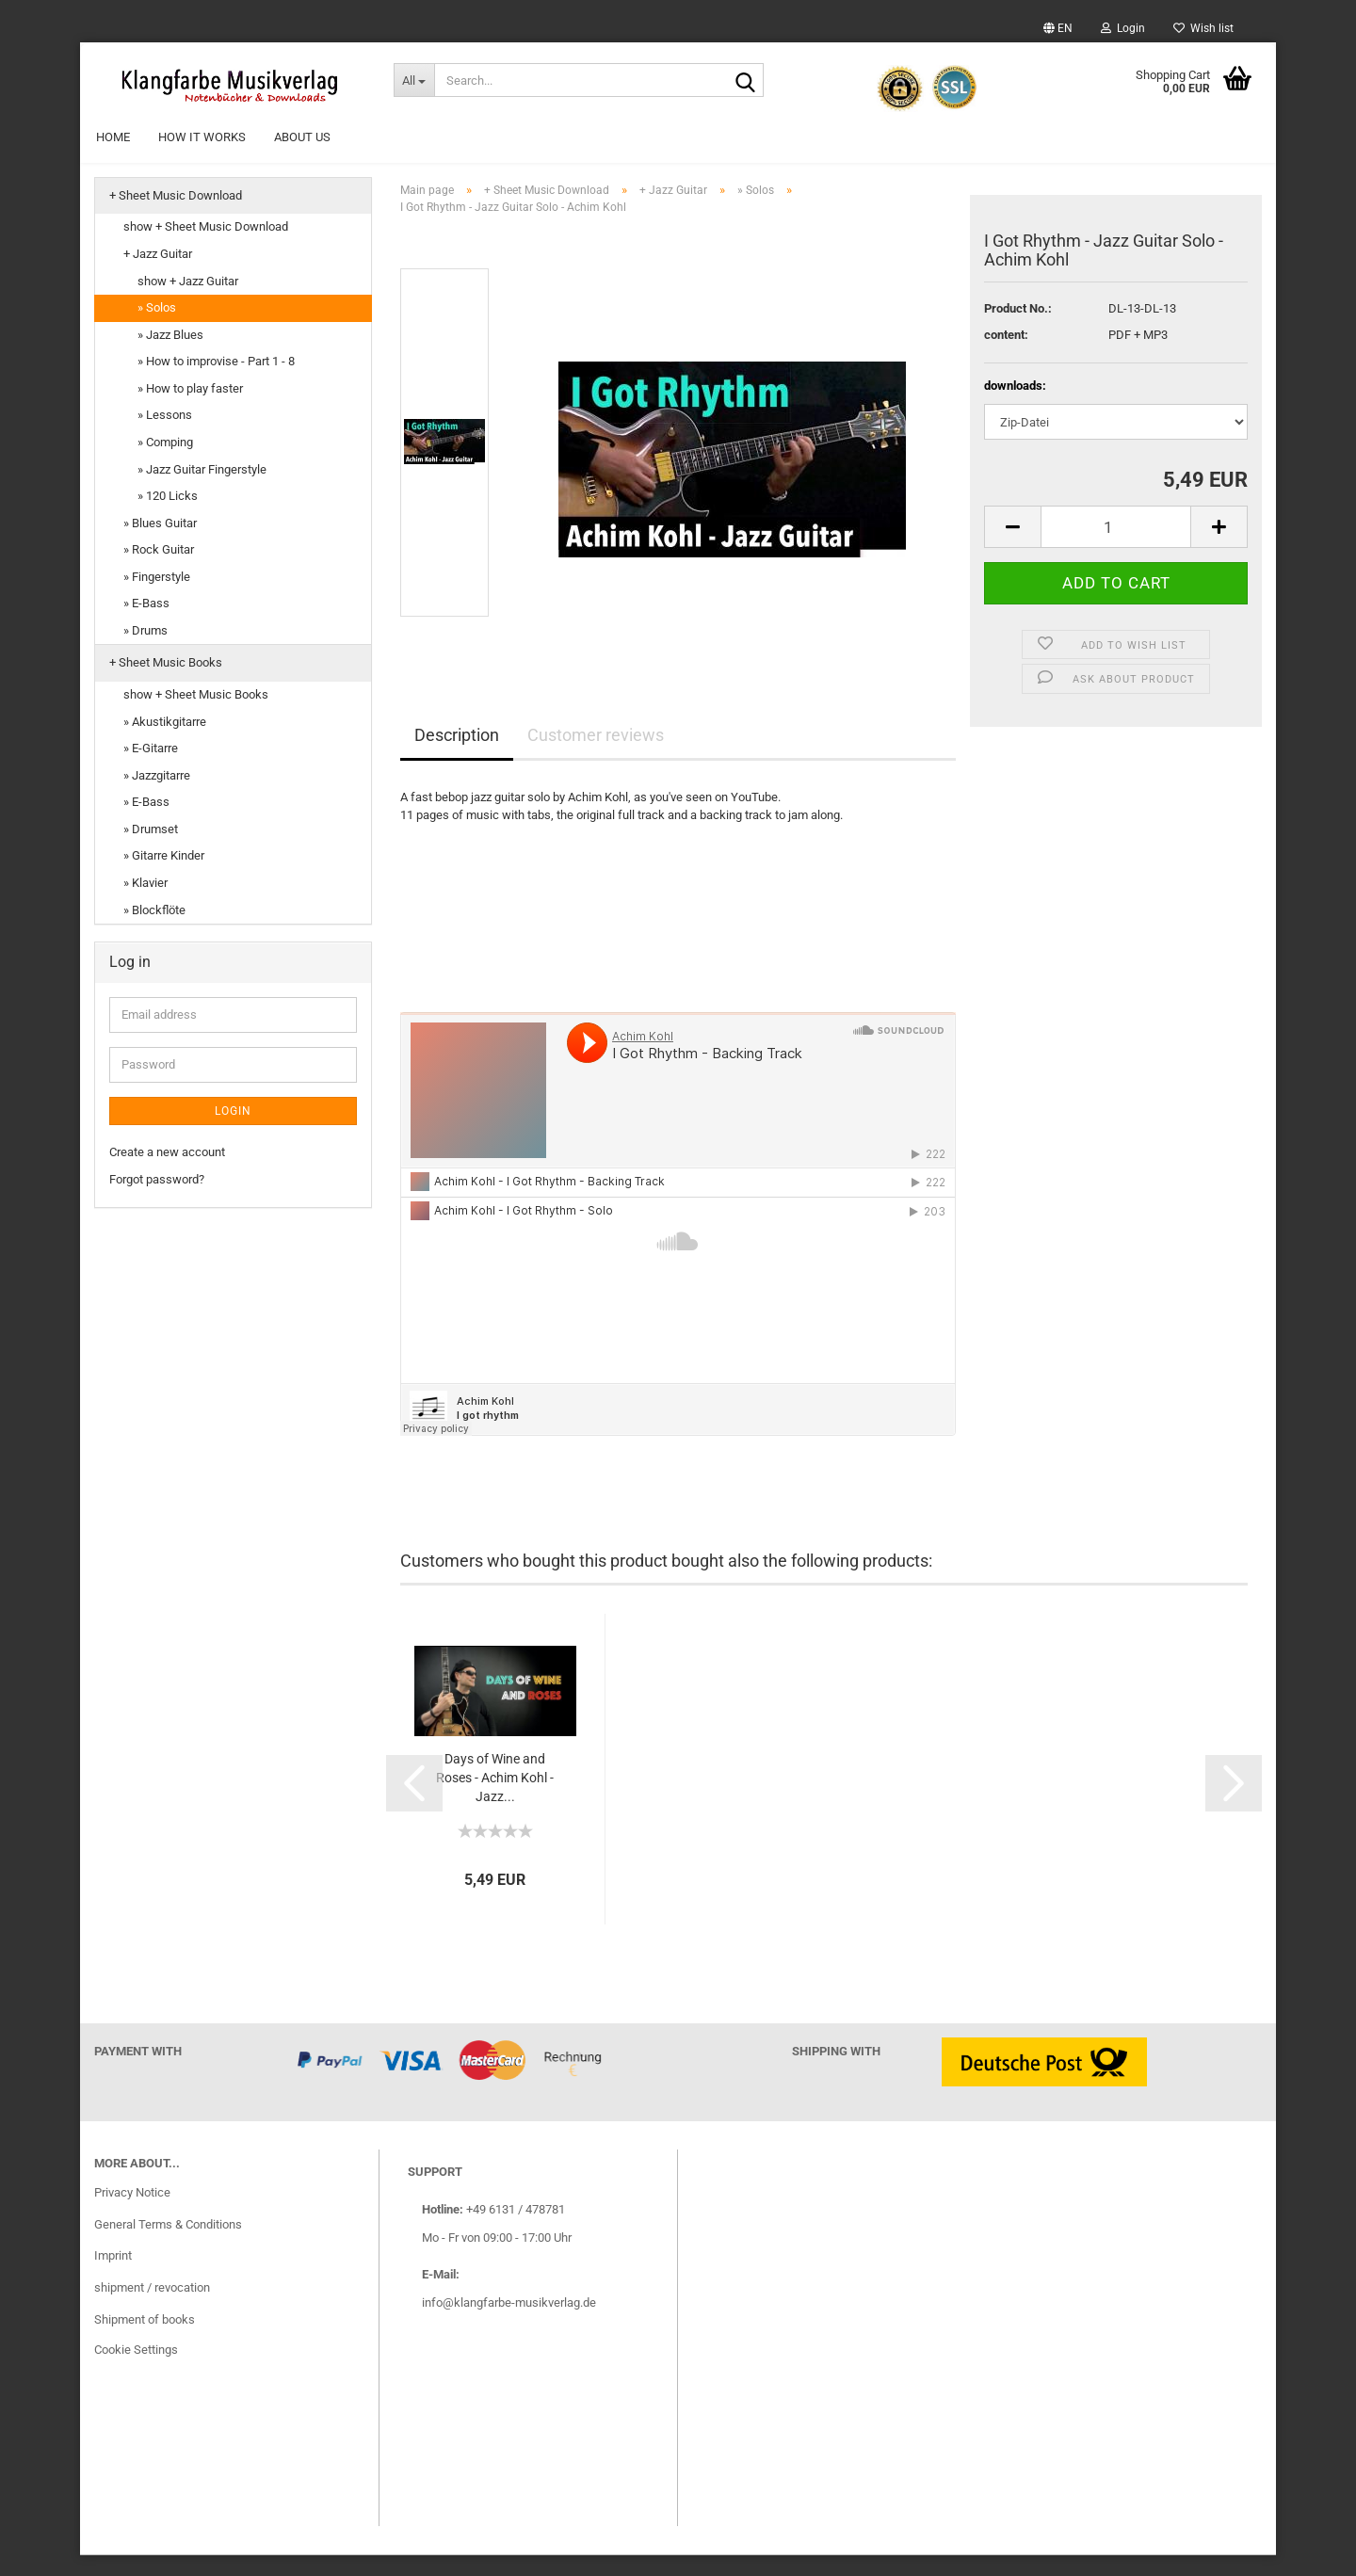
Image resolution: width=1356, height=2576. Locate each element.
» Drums (145, 651)
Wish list (1203, 28)
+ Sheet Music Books (165, 684)
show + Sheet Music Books (195, 715)
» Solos (156, 328)
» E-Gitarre (150, 769)
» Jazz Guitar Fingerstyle (201, 490)
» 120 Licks (167, 516)
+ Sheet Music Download (175, 216)
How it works (202, 137)
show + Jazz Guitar (187, 302)
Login (1123, 28)
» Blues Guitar (160, 544)
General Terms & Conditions (168, 2245)
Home (113, 137)
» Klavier (145, 903)
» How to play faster (190, 409)
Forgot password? (156, 1200)
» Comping (165, 463)
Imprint (113, 2277)
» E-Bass (146, 624)
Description (456, 755)
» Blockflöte (154, 931)
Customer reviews (595, 755)
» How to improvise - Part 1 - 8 (216, 382)
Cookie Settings (136, 2370)
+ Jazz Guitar (157, 274)
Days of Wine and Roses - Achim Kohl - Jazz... (495, 1798)
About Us (302, 137)
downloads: (1015, 406)
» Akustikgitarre (164, 742)
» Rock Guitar (158, 570)
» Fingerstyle (156, 597)
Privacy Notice (132, 2213)
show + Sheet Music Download (205, 248)
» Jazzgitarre (156, 796)
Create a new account (167, 1173)
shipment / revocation (152, 2308)
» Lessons (164, 436)
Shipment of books (144, 2340)
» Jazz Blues (170, 355)
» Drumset (150, 850)
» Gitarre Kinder (163, 877)
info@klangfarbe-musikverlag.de (509, 2323)
